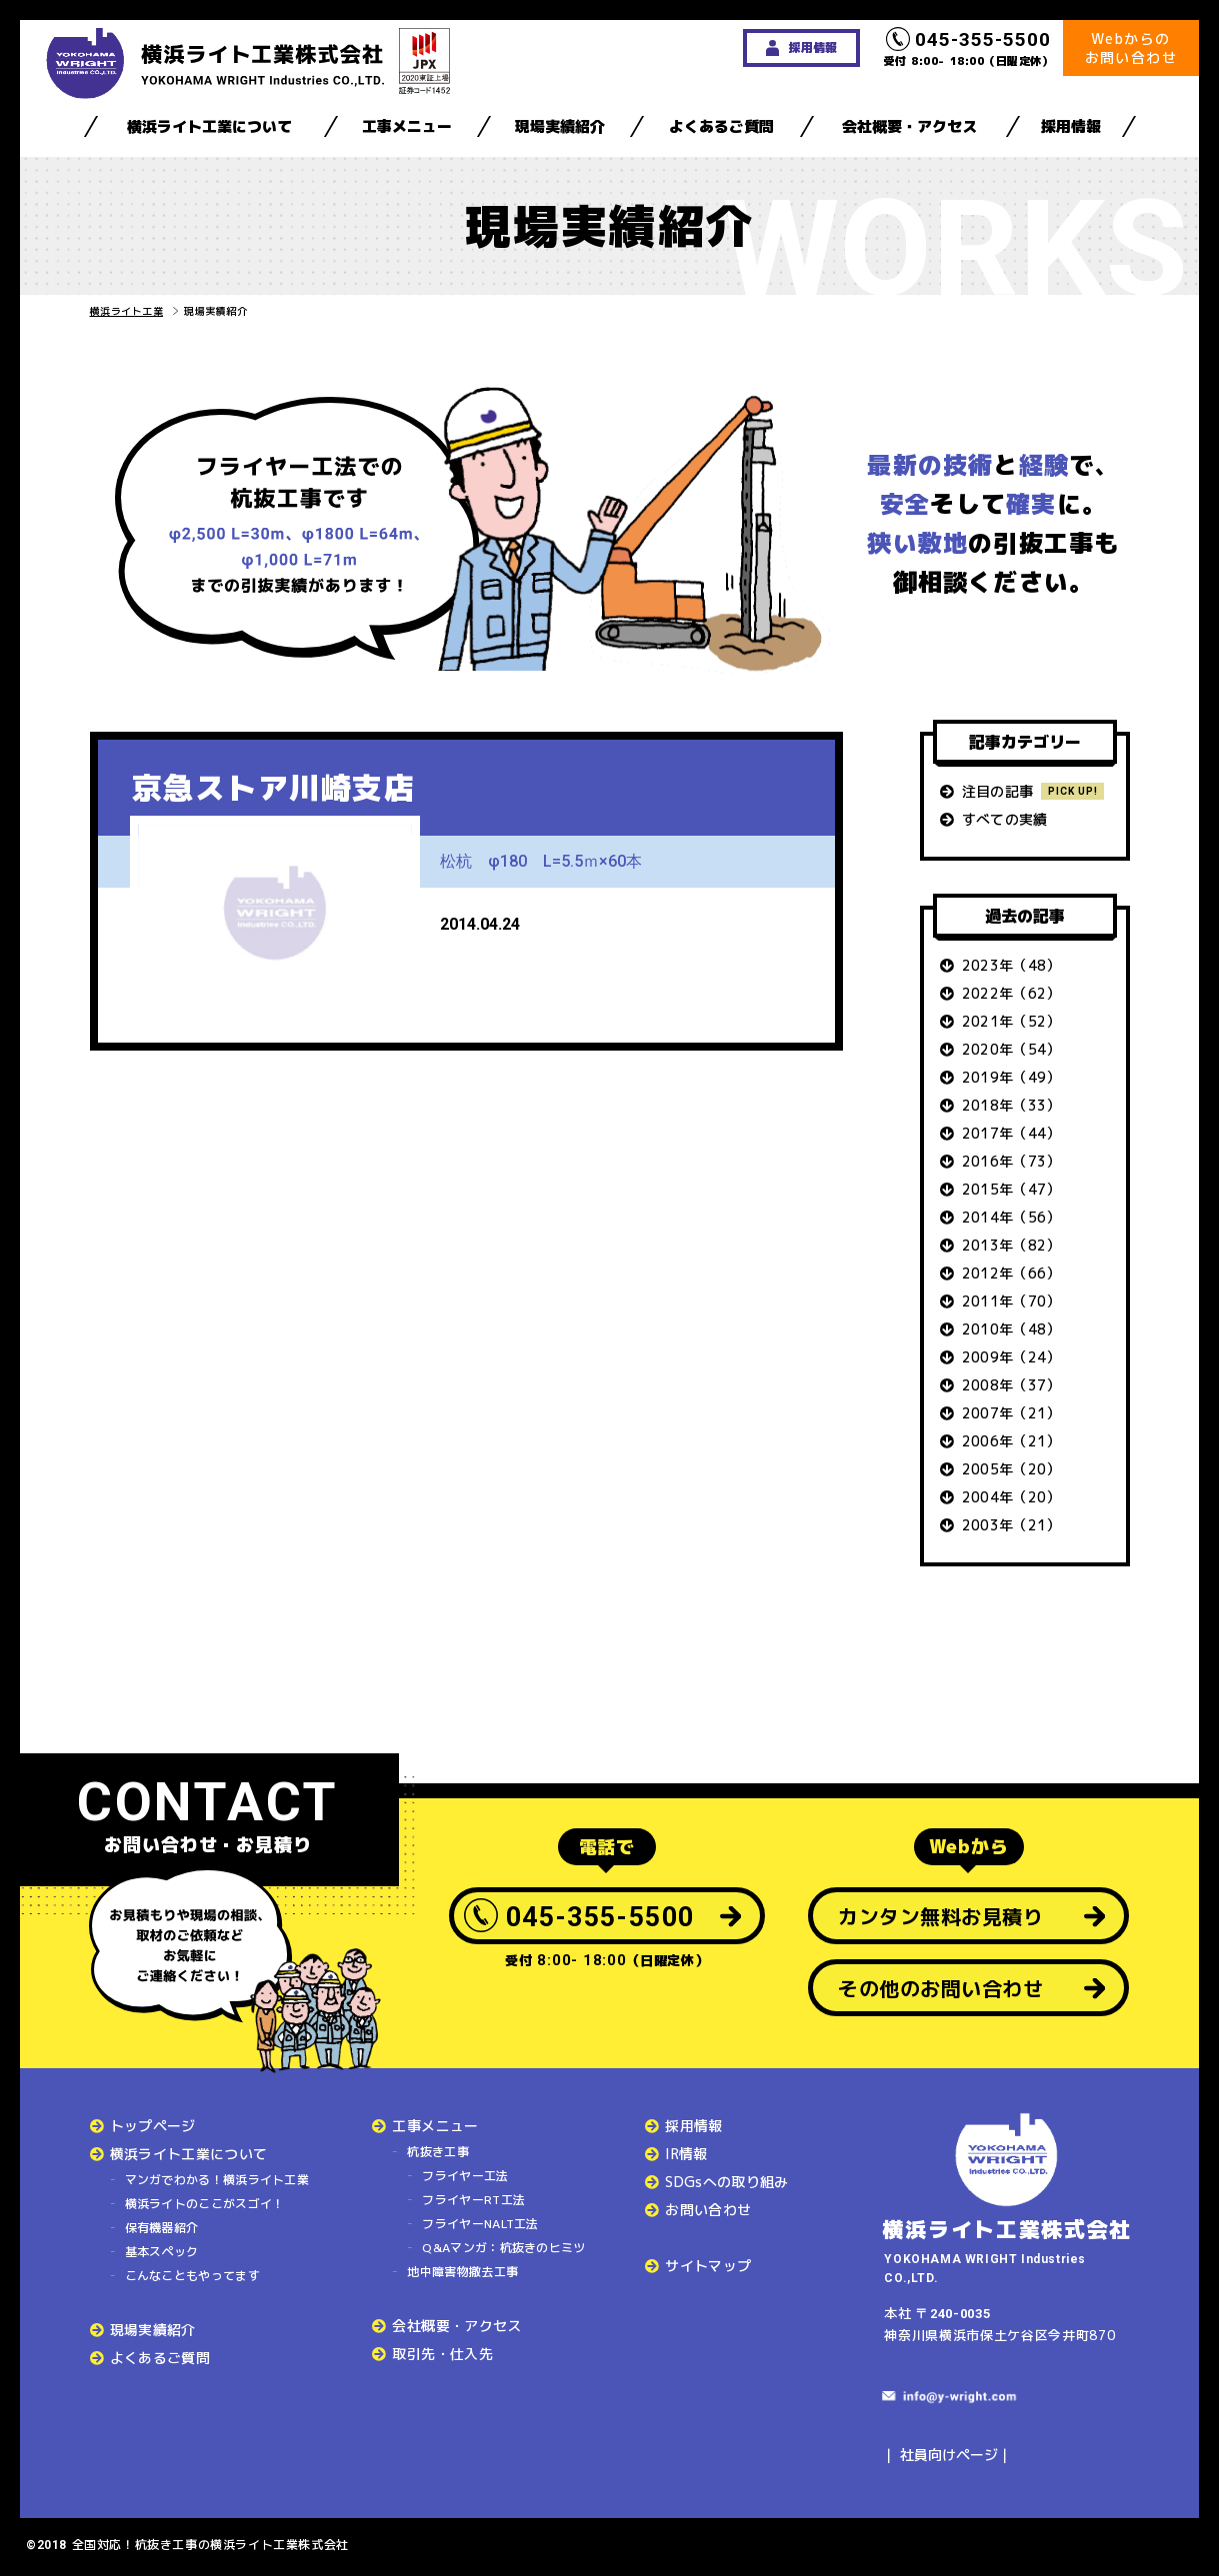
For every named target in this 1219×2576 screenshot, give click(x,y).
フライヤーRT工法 (473, 2199)
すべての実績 (1005, 819)
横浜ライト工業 (127, 311)
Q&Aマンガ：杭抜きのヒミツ (503, 2247)
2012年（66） (1011, 1273)
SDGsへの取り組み (727, 2181)
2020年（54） (1011, 1049)
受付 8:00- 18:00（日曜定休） (969, 48)
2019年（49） (1011, 1077)
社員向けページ (949, 2454)
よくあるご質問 (721, 126)
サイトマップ (708, 2265)
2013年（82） (1011, 1245)
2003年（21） (1011, 1524)
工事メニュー (407, 126)
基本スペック (162, 2251)
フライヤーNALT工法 (480, 2223)
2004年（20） (1011, 1496)
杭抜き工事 (438, 2151)
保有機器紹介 (162, 2227)
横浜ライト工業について (209, 126)
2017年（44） (1011, 1133)
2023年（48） (1011, 965)
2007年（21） (1011, 1412)
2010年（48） (1011, 1328)
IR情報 (686, 2153)
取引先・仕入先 (442, 2353)
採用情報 (1071, 126)
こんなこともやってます (192, 2275)
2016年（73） (1011, 1161)
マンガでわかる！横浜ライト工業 (217, 2179)
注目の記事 (998, 791)
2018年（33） (1011, 1105)
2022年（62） (1011, 993)
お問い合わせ (708, 2209)
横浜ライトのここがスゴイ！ (205, 2203)
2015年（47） (1011, 1189)
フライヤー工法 (465, 2175)
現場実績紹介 (560, 126)
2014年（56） (1011, 1217)
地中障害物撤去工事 (462, 2271)
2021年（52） (1011, 1021)
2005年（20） (1011, 1468)
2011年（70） (1011, 1300)
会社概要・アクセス (909, 126)
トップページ (153, 2125)
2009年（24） (1011, 1356)
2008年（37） (1011, 1384)
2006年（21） (1011, 1440)
